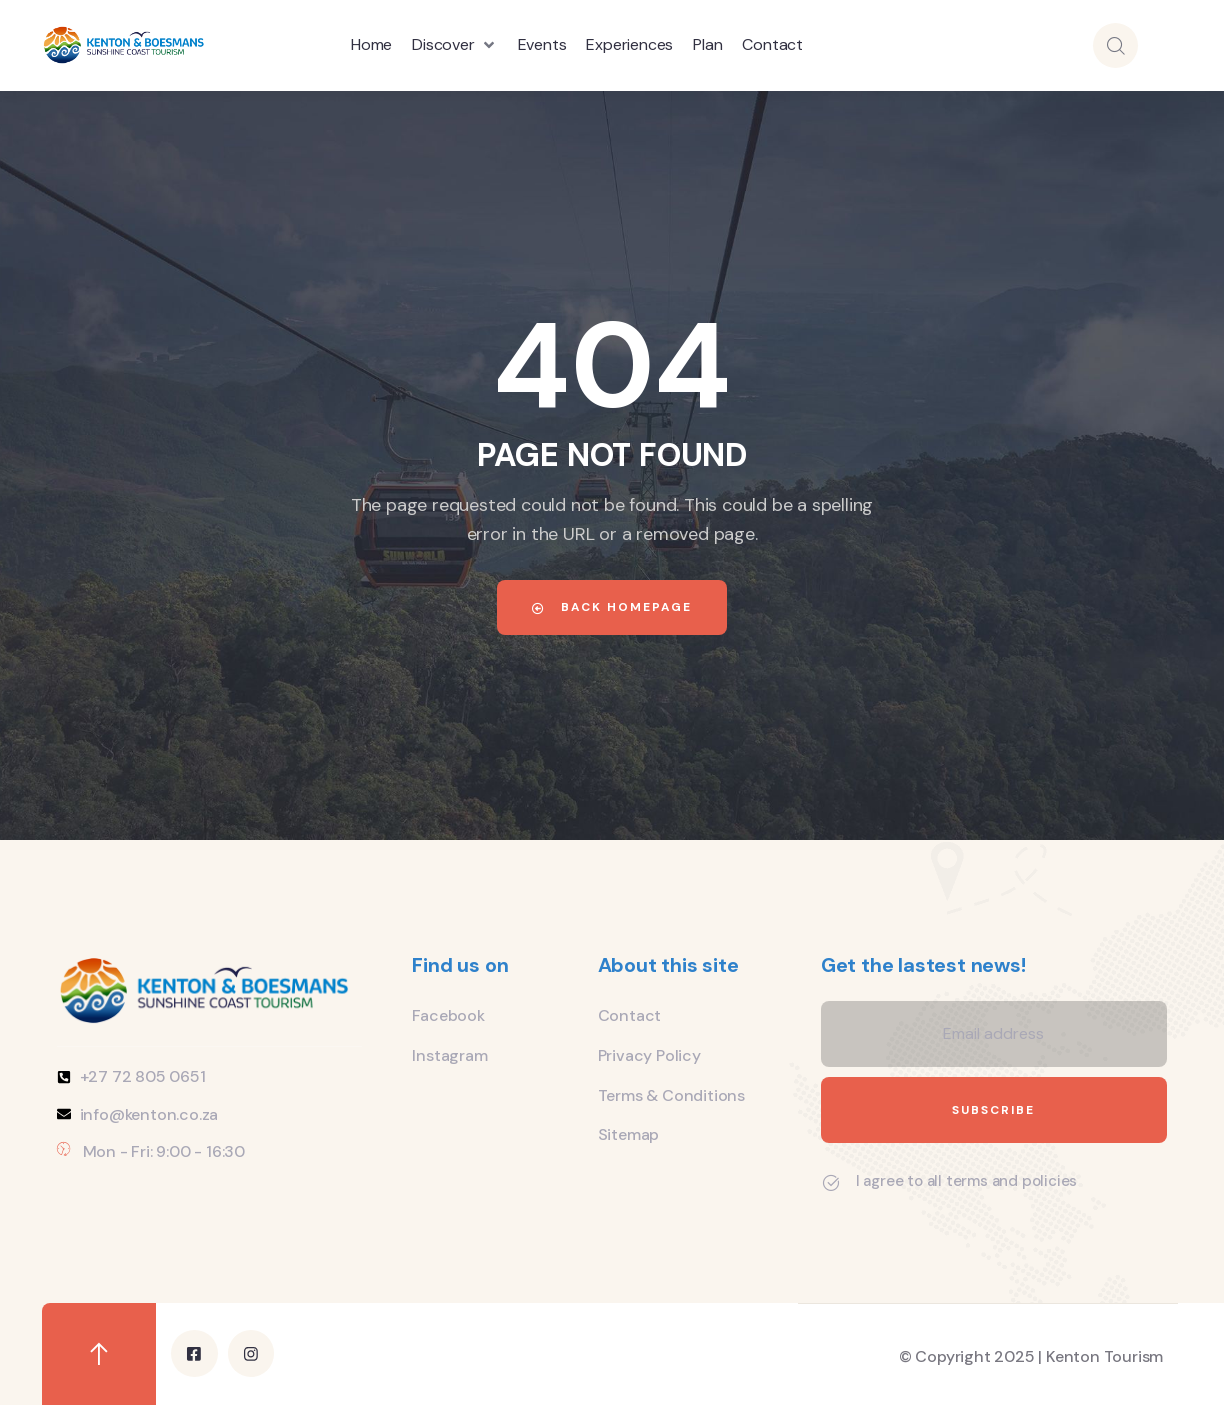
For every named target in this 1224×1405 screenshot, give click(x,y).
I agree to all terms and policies (966, 1181)
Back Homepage (612, 607)
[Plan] (707, 45)
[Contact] (772, 45)
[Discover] (454, 45)
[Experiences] (629, 45)
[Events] (542, 45)
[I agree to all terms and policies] (831, 1183)
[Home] (371, 45)
